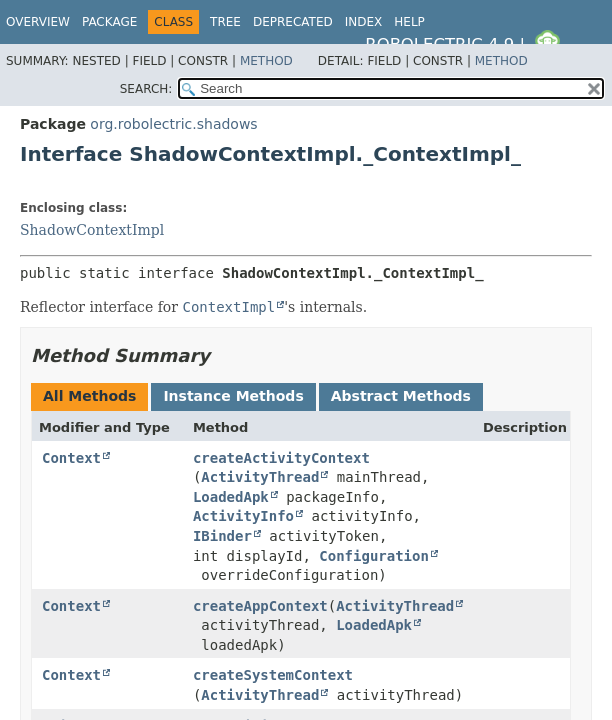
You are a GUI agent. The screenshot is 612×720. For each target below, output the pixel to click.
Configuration (374, 556)
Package (109, 22)
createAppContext (260, 606)
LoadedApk (231, 497)
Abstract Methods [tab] (401, 396)
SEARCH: (146, 89)
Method (266, 61)
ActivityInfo (243, 516)
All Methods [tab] (89, 396)
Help (409, 22)
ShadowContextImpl (92, 230)
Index (364, 22)
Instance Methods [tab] (233, 396)
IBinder (222, 536)
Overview (38, 22)
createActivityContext (281, 458)
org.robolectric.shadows (173, 124)
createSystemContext (273, 675)
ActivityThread (260, 477)
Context (71, 458)
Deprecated (293, 22)
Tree (225, 22)
